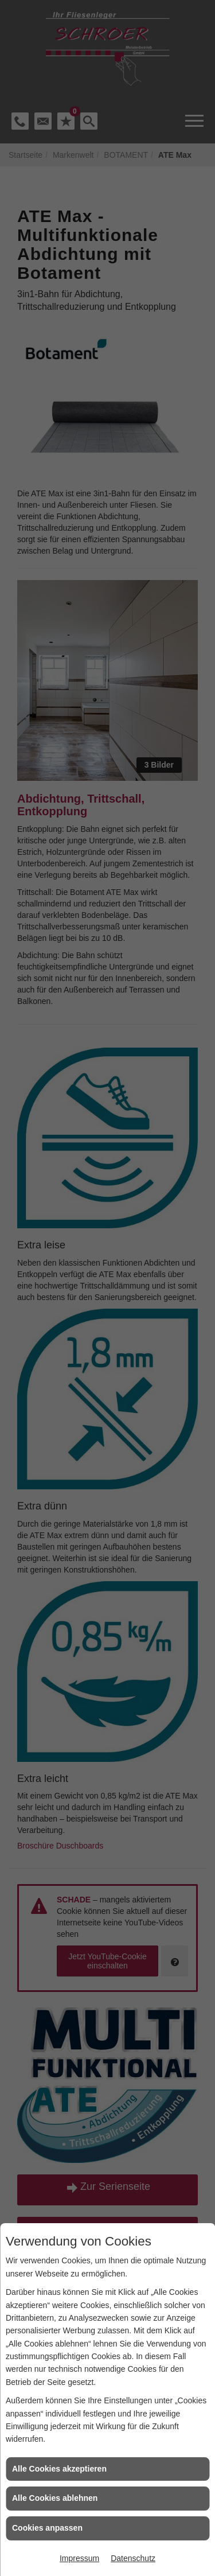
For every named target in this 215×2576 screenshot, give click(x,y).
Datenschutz (133, 2558)
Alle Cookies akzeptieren (59, 2468)
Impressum (79, 2558)
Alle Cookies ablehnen (54, 2498)
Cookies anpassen (47, 2527)
